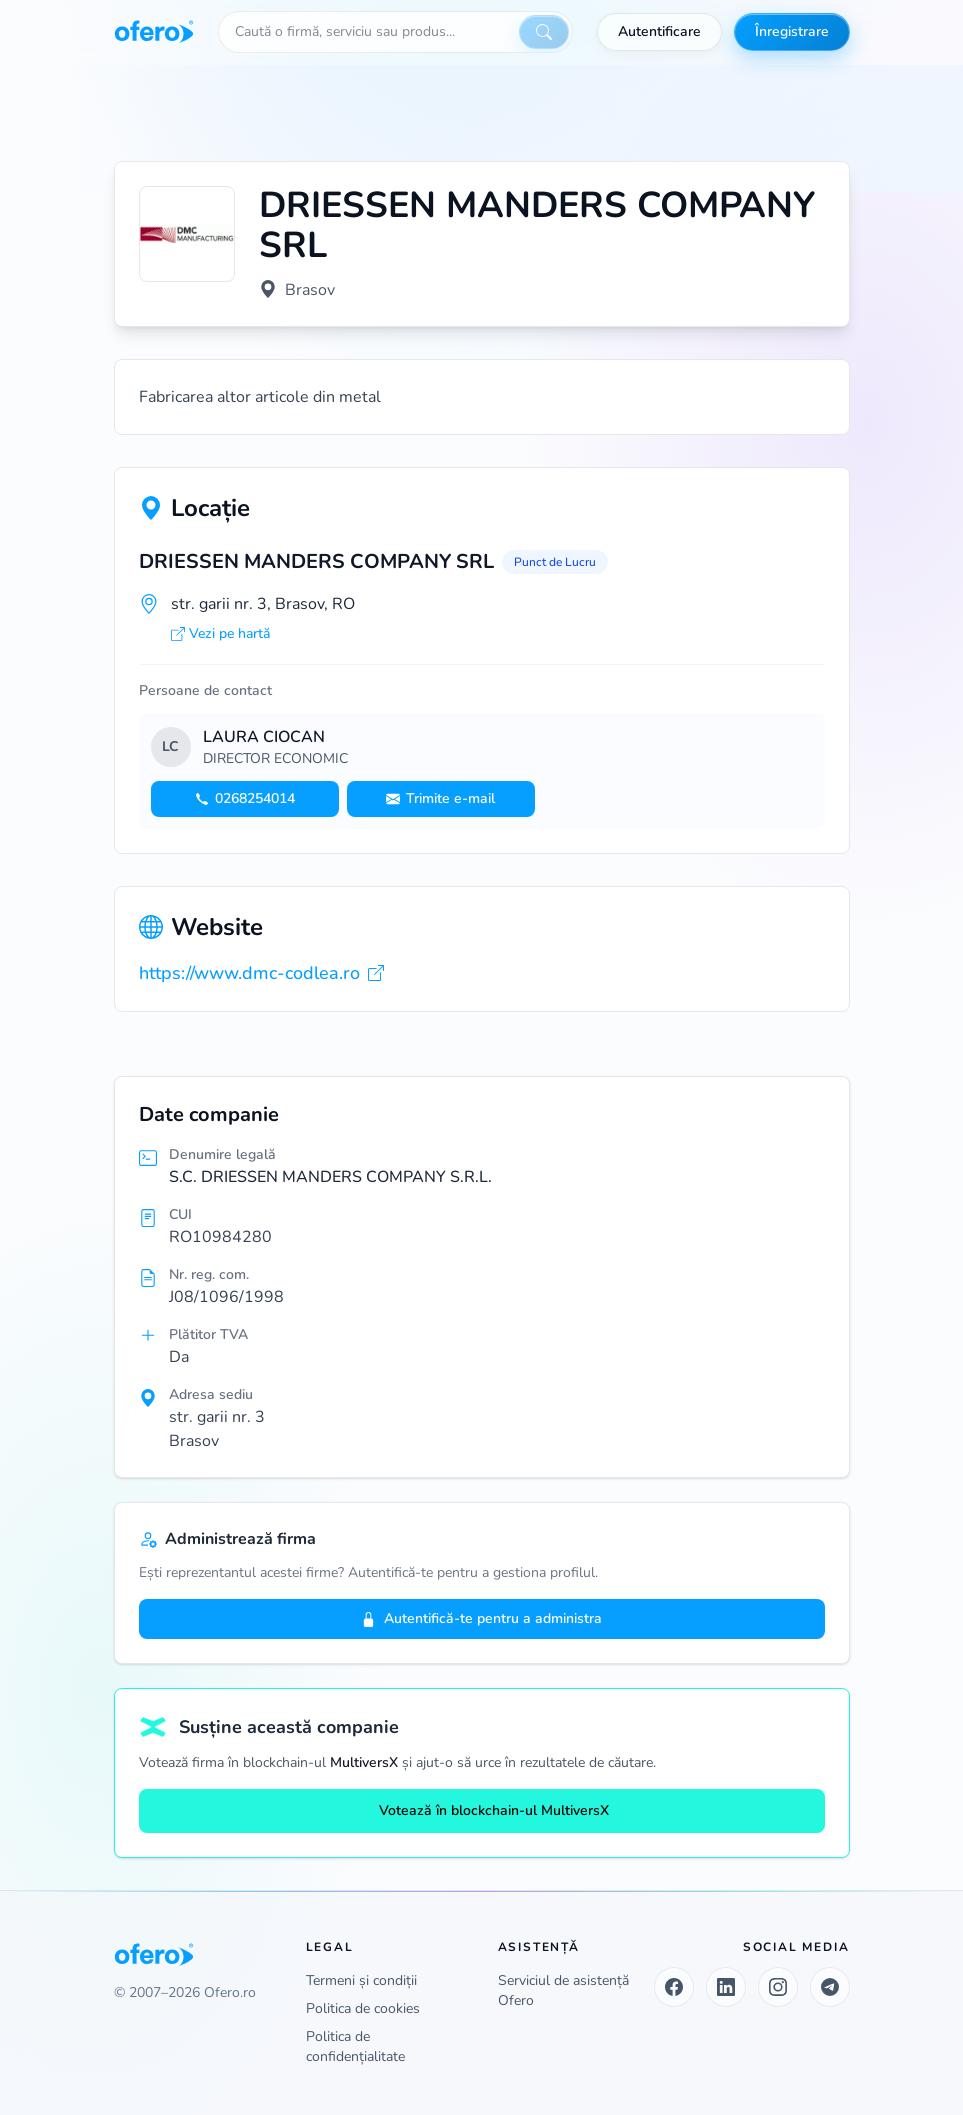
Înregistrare (792, 31)
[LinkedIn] (726, 1987)
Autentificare (659, 31)
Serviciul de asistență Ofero (563, 1990)
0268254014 (245, 798)
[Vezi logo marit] (187, 234)
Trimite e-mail (440, 798)
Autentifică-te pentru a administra (481, 1618)
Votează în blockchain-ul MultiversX (482, 1810)
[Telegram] (830, 1987)
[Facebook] (674, 1987)
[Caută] (544, 32)
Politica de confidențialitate (355, 2046)
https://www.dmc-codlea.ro (261, 973)
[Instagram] (778, 1987)
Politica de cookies (363, 2008)
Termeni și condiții (361, 1980)
